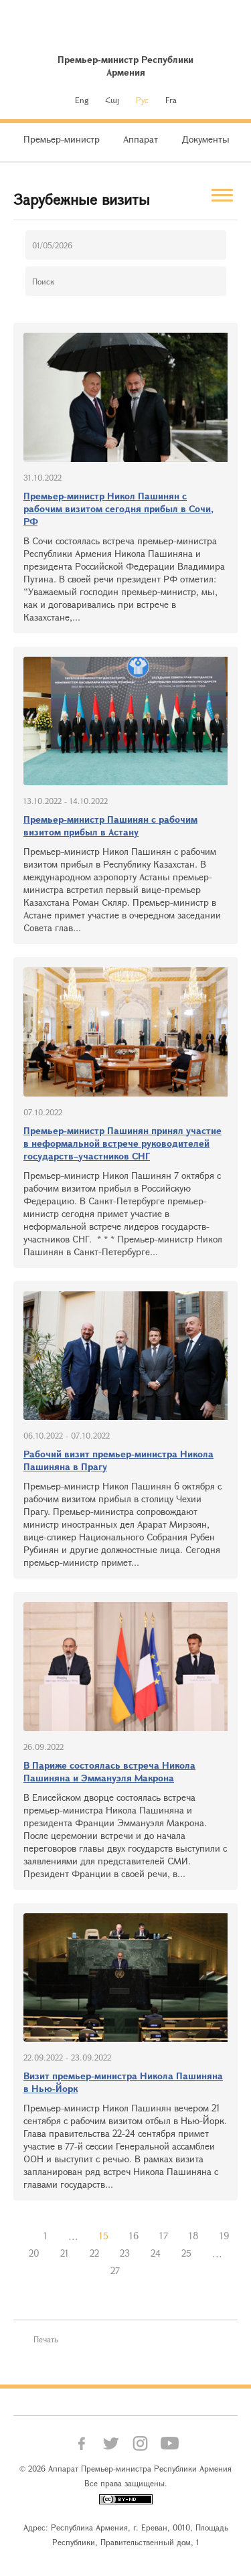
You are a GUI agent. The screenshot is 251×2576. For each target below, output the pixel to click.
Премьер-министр (61, 139)
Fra (171, 99)
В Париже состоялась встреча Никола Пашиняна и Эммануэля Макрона (109, 1771)
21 (64, 2253)
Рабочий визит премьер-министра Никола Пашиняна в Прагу (118, 1460)
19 (224, 2235)
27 (115, 2270)
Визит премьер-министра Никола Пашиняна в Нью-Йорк (123, 2082)
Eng (81, 99)
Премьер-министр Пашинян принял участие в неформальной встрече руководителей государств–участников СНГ (122, 1143)
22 (94, 2253)
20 (34, 2253)
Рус (142, 99)
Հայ (112, 99)
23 (125, 2253)
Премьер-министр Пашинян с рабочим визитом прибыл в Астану (110, 825)
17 (163, 2235)
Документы (205, 139)
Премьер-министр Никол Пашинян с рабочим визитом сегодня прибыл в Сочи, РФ (118, 508)
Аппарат (140, 139)
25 (186, 2253)
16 (134, 2235)
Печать (45, 2339)
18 (194, 2235)
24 (156, 2253)
